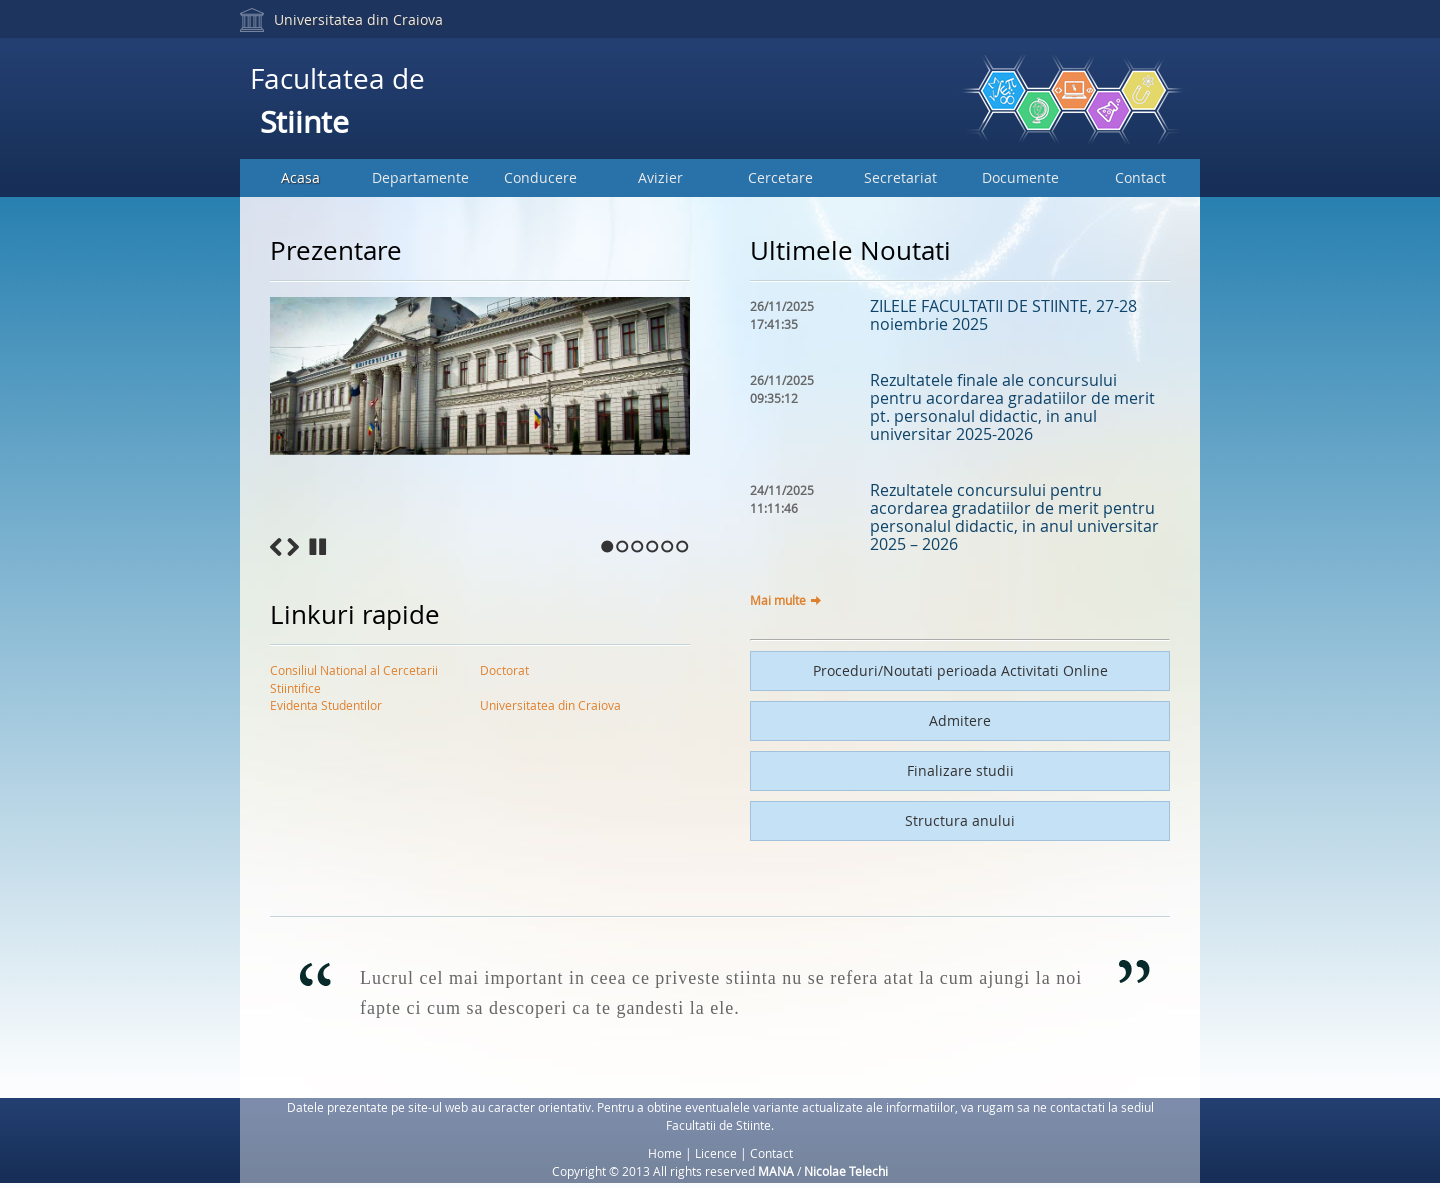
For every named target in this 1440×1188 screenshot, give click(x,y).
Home (665, 1153)
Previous (276, 547)
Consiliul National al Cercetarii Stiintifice (354, 674)
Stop (318, 547)
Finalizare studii (960, 770)
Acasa (300, 177)
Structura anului (960, 820)
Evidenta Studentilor (326, 705)
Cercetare (780, 177)
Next (293, 547)
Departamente (420, 177)
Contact (1140, 177)
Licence (716, 1153)
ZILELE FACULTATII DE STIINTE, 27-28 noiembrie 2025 (1003, 315)
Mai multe (778, 600)
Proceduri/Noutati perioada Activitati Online (960, 670)
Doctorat (504, 670)
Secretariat (900, 177)
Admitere (960, 720)
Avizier (660, 177)
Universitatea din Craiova (358, 19)
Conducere (540, 177)
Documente (1020, 177)
